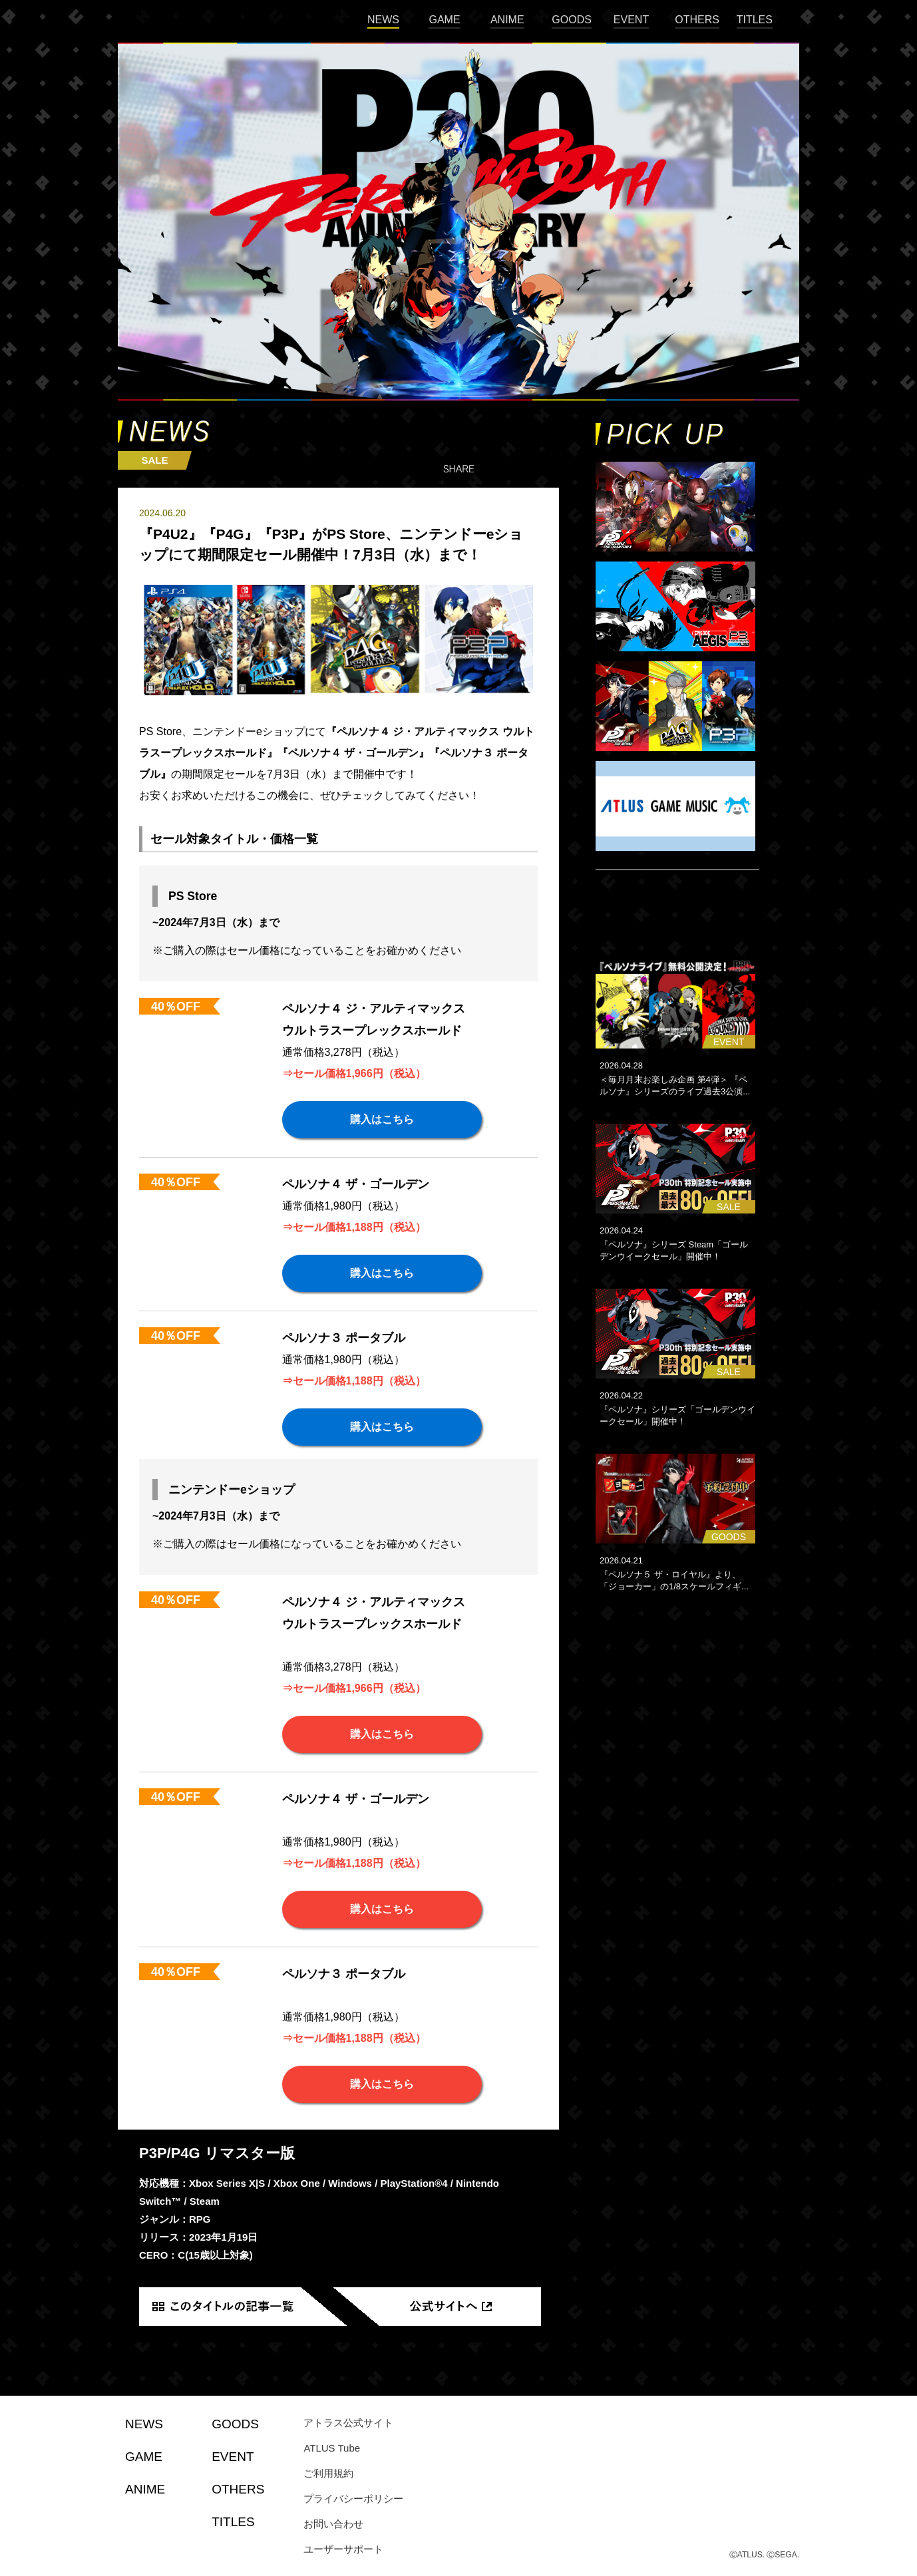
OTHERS (697, 19)
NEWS (383, 19)
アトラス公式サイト (348, 2422)
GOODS (572, 19)
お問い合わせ (333, 2523)
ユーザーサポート (343, 2549)
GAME (444, 19)
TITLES (755, 19)
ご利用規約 (328, 2473)
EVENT (631, 19)
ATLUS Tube (331, 2448)
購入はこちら (382, 1119)
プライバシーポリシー (353, 2498)
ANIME (507, 19)
